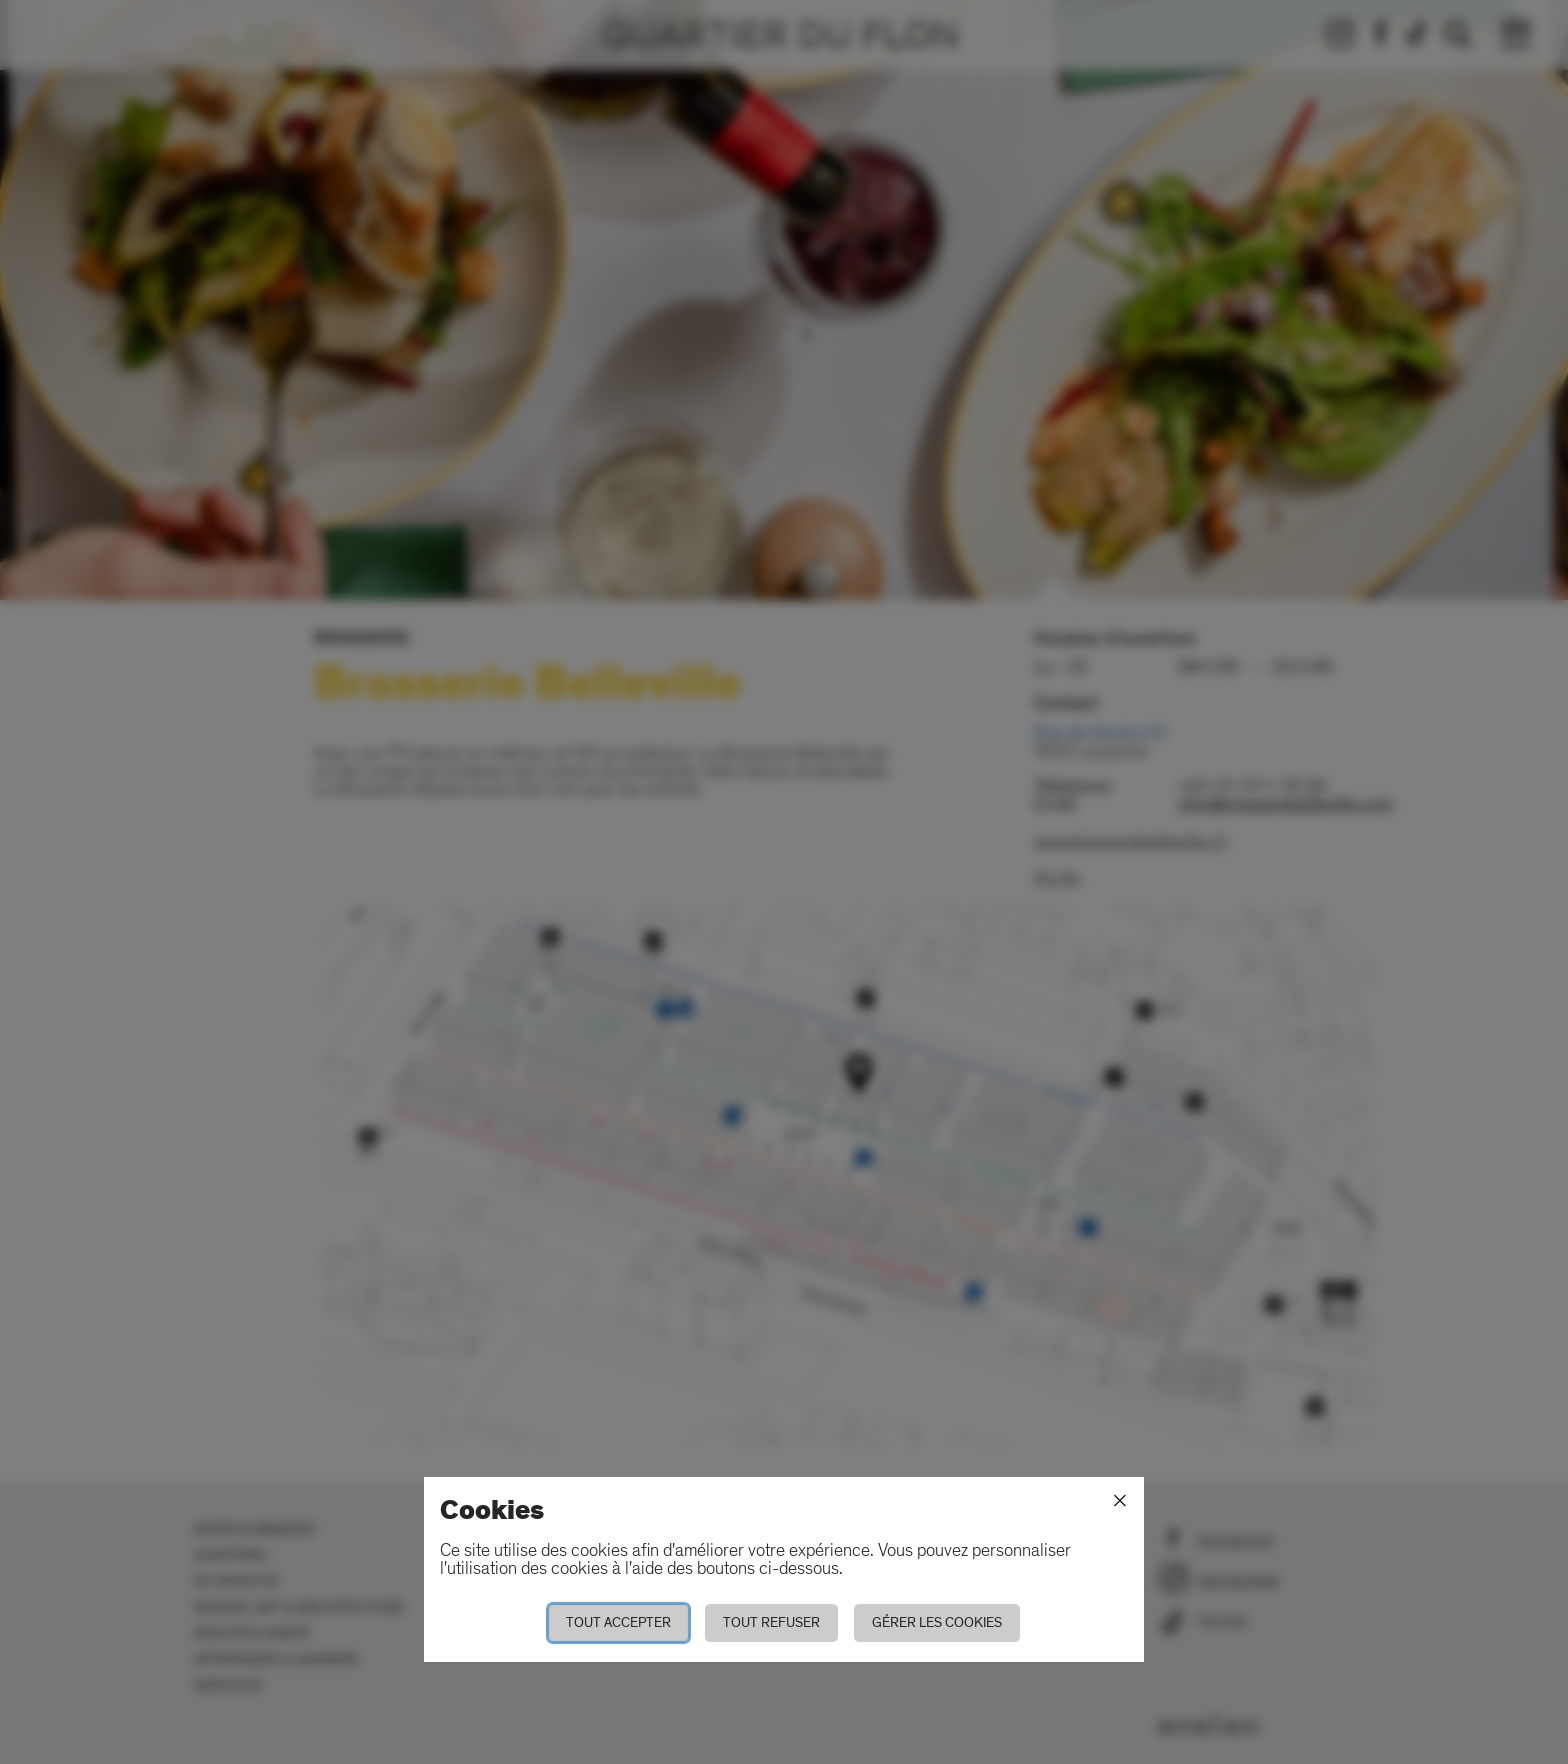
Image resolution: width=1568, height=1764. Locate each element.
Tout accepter (618, 1622)
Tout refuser (771, 1622)
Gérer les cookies (937, 1622)
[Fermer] (1120, 1501)
